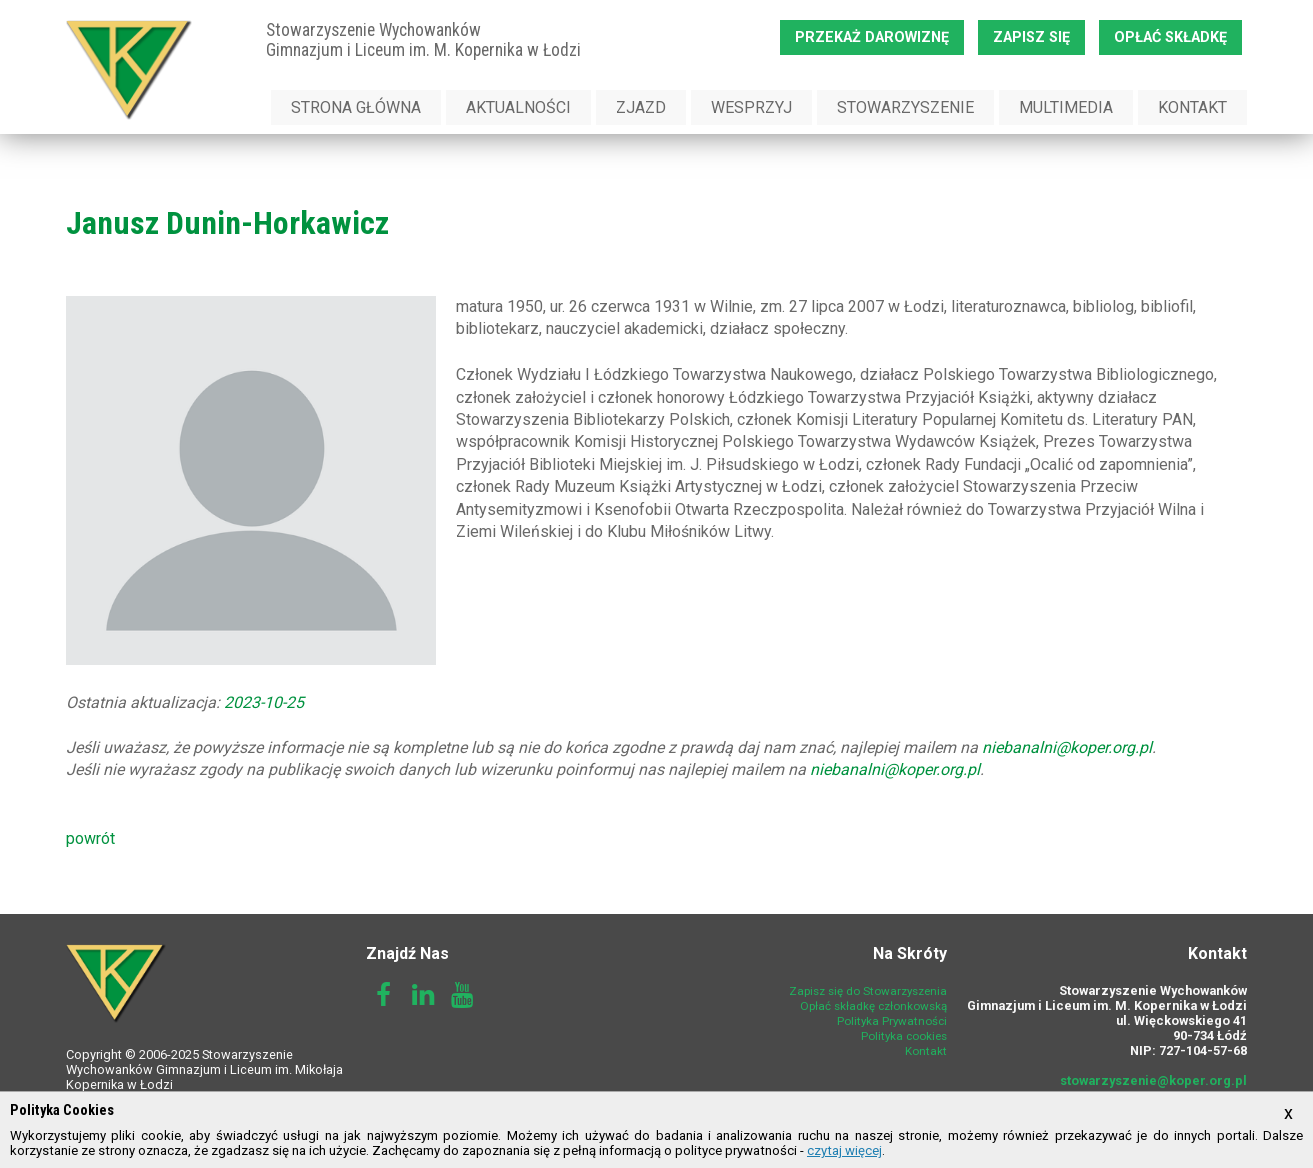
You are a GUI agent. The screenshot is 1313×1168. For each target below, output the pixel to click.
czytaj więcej (844, 1150)
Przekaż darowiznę (872, 37)
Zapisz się (1031, 37)
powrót (90, 838)
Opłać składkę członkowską (873, 1006)
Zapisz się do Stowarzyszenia (868, 991)
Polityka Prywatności (892, 1021)
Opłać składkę (1170, 37)
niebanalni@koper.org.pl (1067, 747)
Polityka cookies (904, 1036)
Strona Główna (356, 107)
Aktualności (518, 107)
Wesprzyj (751, 107)
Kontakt (1192, 107)
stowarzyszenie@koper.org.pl (1153, 1080)
